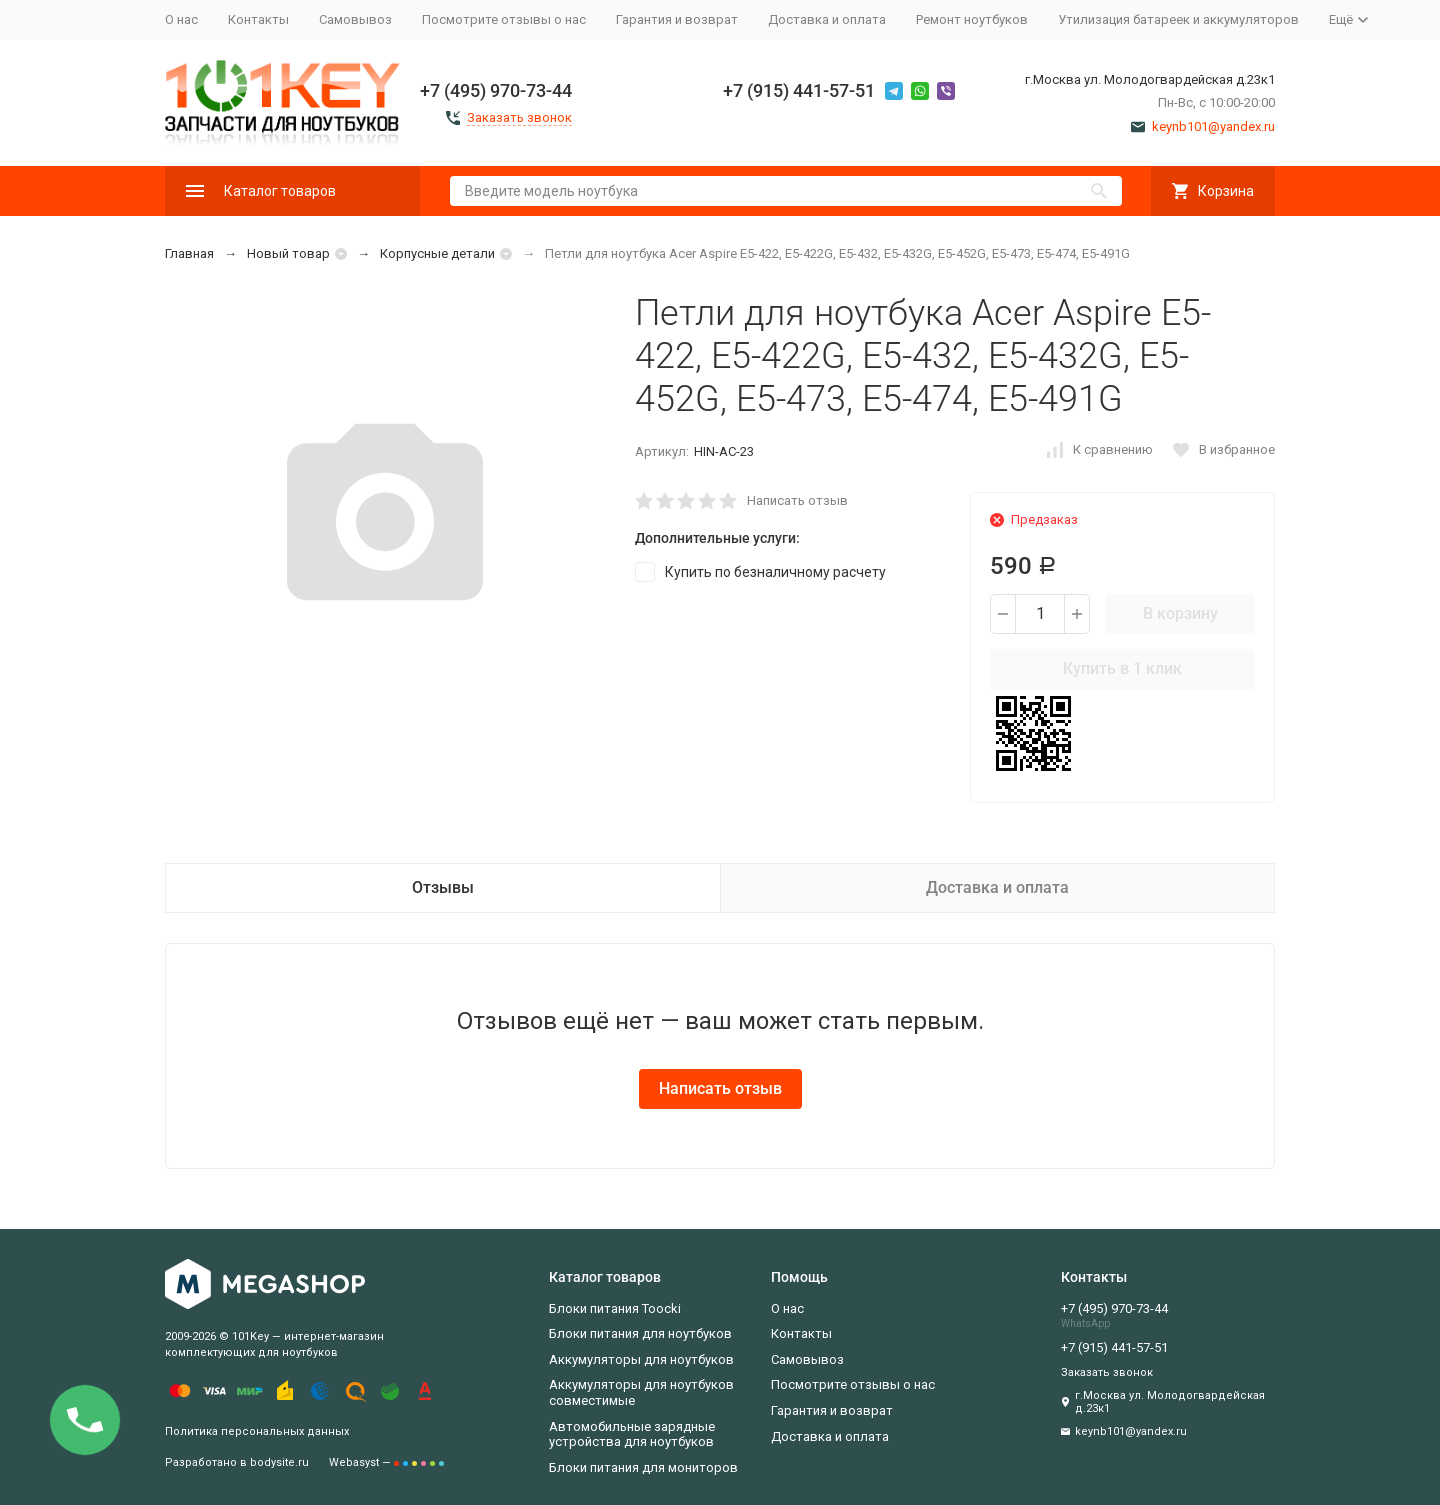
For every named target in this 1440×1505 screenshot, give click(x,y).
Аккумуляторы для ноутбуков (641, 1359)
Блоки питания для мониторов (643, 1467)
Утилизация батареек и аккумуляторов (1178, 19)
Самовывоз (355, 19)
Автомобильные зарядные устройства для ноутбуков (632, 1434)
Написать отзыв (797, 500)
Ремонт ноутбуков (972, 19)
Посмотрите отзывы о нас (504, 19)
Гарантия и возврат (677, 19)
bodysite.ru (279, 1462)
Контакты (258, 19)
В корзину (1180, 613)
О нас (181, 19)
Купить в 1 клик (1122, 668)
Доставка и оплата (827, 19)
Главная (189, 253)
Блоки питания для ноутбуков (640, 1333)
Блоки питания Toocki (615, 1308)
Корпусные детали (437, 253)
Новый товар (288, 253)
